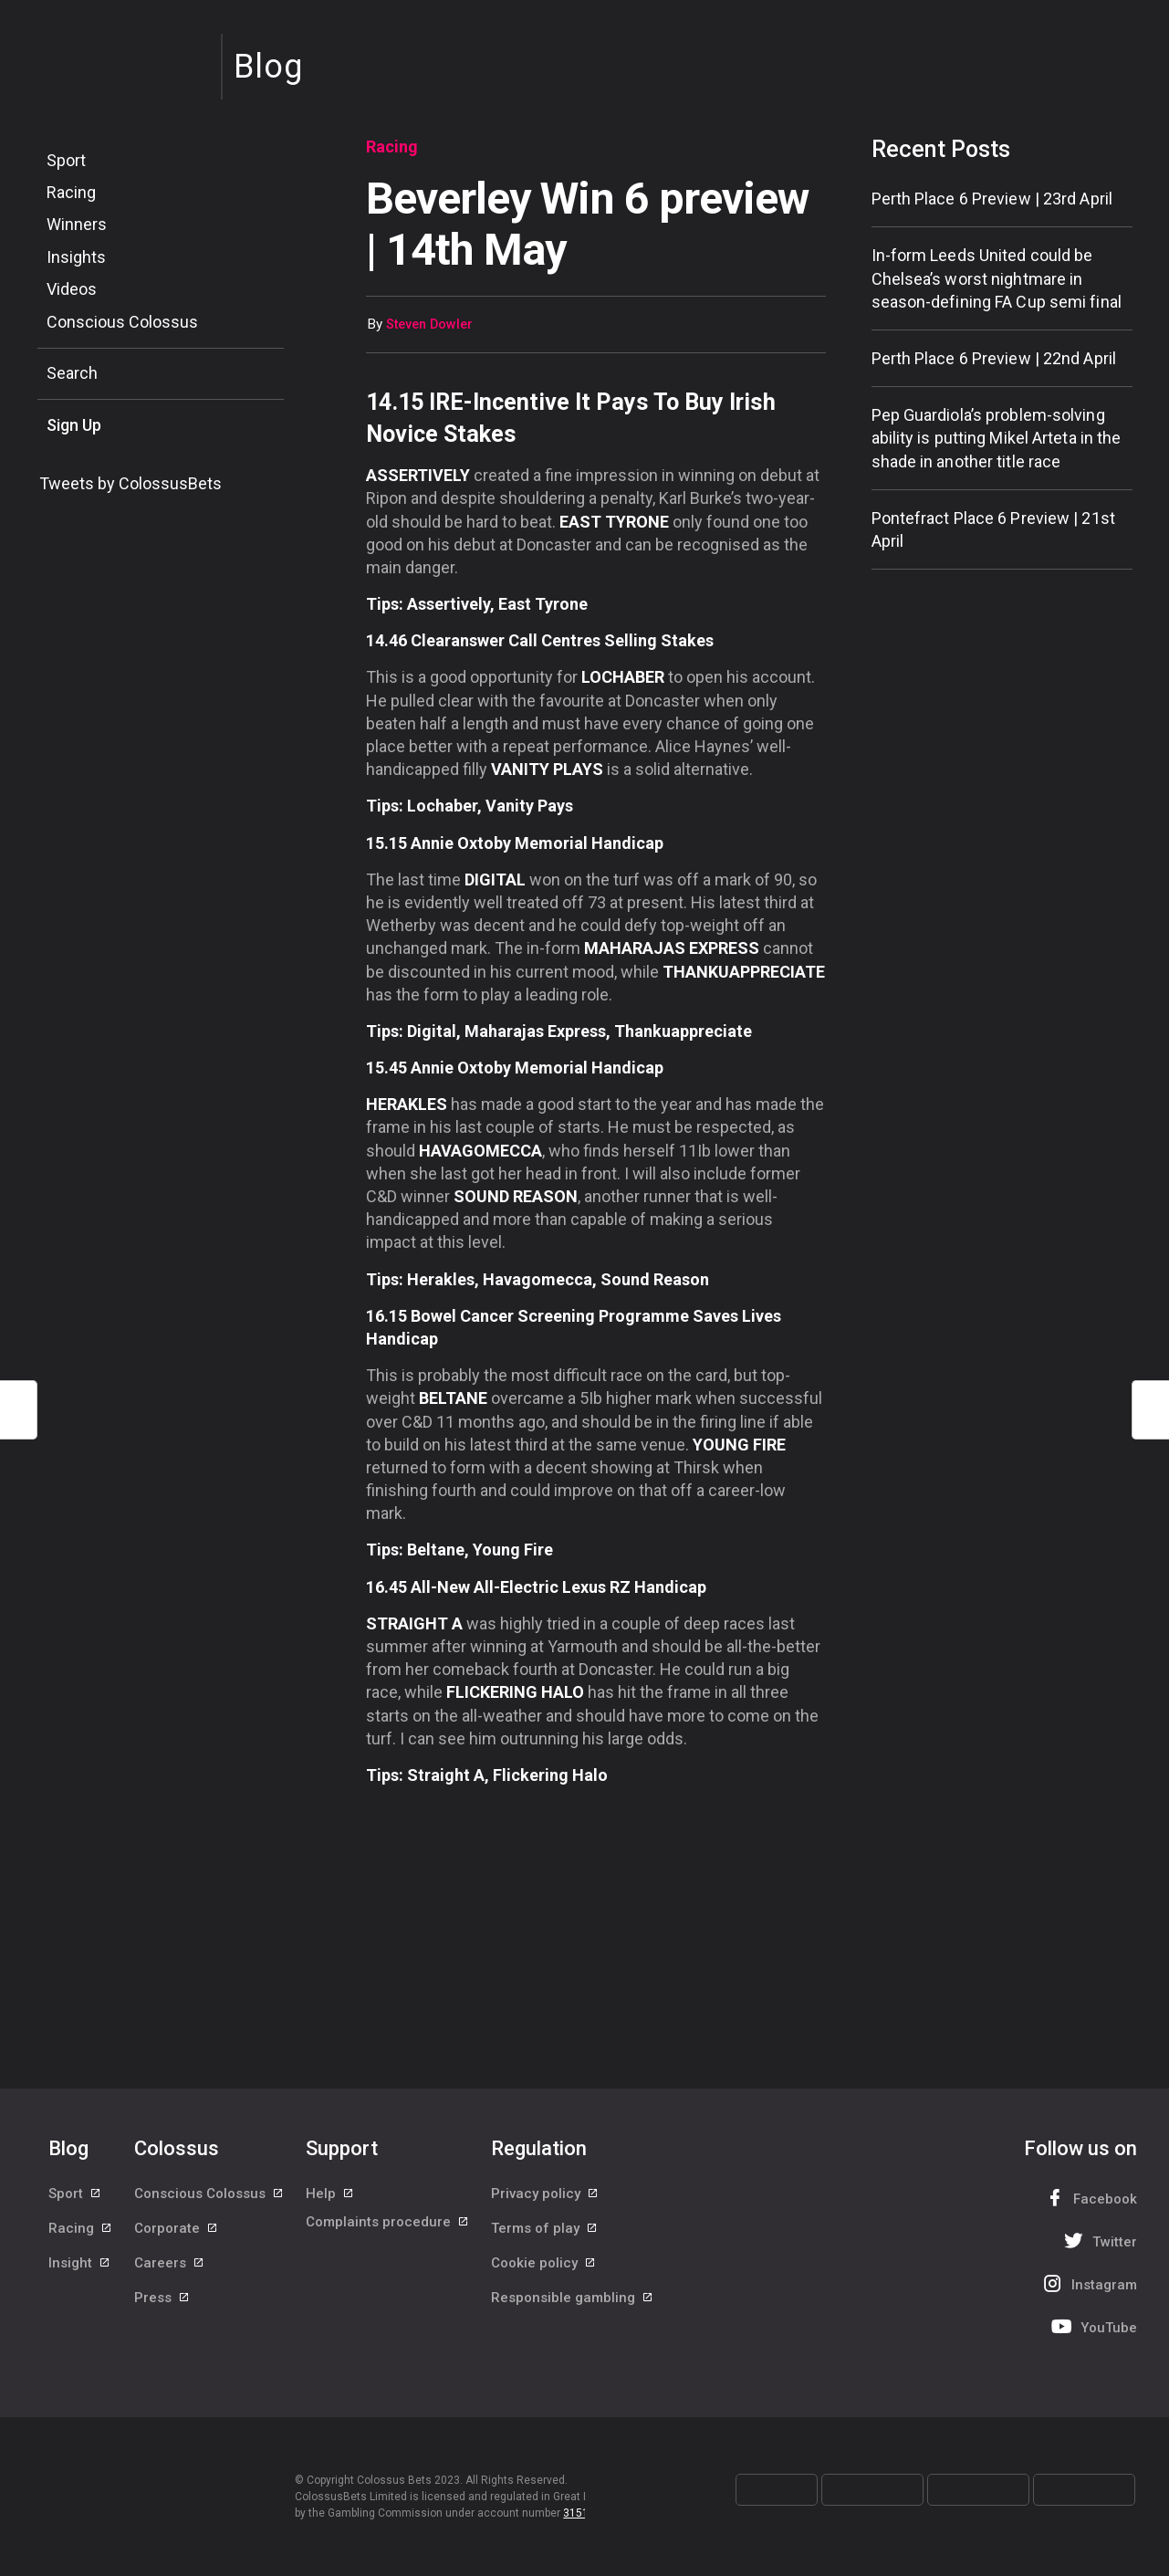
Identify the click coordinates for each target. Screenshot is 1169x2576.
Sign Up (74, 425)
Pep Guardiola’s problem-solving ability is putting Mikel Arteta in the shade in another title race (997, 437)
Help (330, 2197)
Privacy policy (545, 2197)
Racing (71, 192)
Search (72, 372)
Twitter (1098, 2240)
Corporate (176, 2238)
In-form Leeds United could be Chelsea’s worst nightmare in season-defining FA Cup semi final (997, 278)
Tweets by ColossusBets (130, 483)
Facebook (1088, 2197)
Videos (72, 288)
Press (162, 2320)
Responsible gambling (572, 2320)
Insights (76, 257)
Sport (66, 160)
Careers (169, 2279)
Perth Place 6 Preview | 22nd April (994, 358)
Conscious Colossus (122, 321)
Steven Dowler (429, 324)
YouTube (1092, 2326)
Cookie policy (544, 2279)
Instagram (1088, 2283)
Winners (77, 224)
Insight (79, 2279)
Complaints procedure (388, 2238)
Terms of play (545, 2238)
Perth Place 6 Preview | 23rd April (992, 198)
